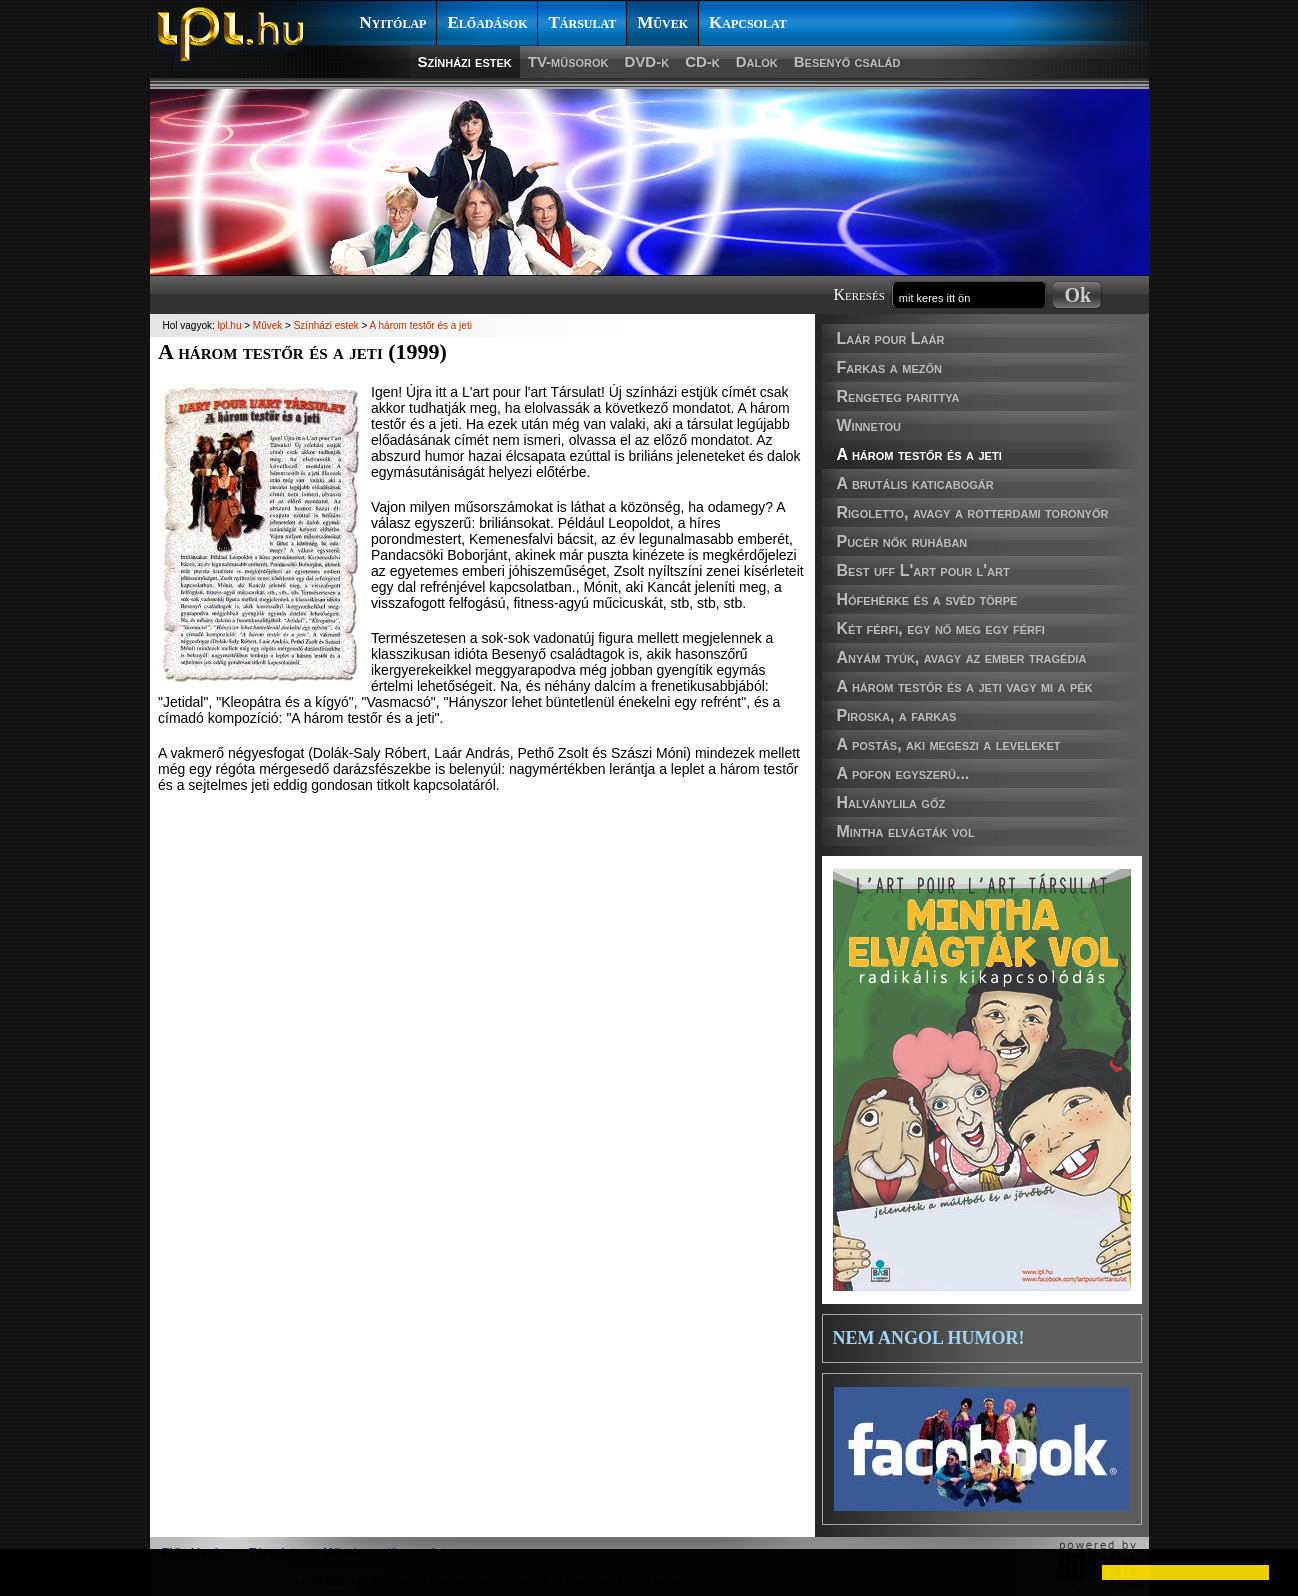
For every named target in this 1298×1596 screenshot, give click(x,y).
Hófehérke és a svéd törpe (927, 599)
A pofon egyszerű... (903, 773)
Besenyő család (847, 61)
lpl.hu (230, 325)
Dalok (757, 61)
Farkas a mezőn (889, 367)
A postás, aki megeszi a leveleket (949, 744)
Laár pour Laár (891, 338)
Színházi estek (465, 61)
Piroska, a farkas (897, 715)
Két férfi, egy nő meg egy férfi (941, 628)
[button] (32, 1572)
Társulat (582, 22)
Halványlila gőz (891, 802)
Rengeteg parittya (898, 396)
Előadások (487, 22)
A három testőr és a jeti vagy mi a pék (965, 686)
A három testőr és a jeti (919, 454)
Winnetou (869, 425)
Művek (662, 22)
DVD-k (647, 61)
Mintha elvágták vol (906, 831)
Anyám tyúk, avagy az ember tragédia (962, 657)
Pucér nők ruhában (902, 541)
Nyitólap (393, 22)
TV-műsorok (568, 61)
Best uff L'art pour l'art (923, 570)
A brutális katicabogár (915, 483)
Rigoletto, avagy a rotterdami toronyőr (973, 512)
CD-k (702, 61)
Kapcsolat (748, 22)
